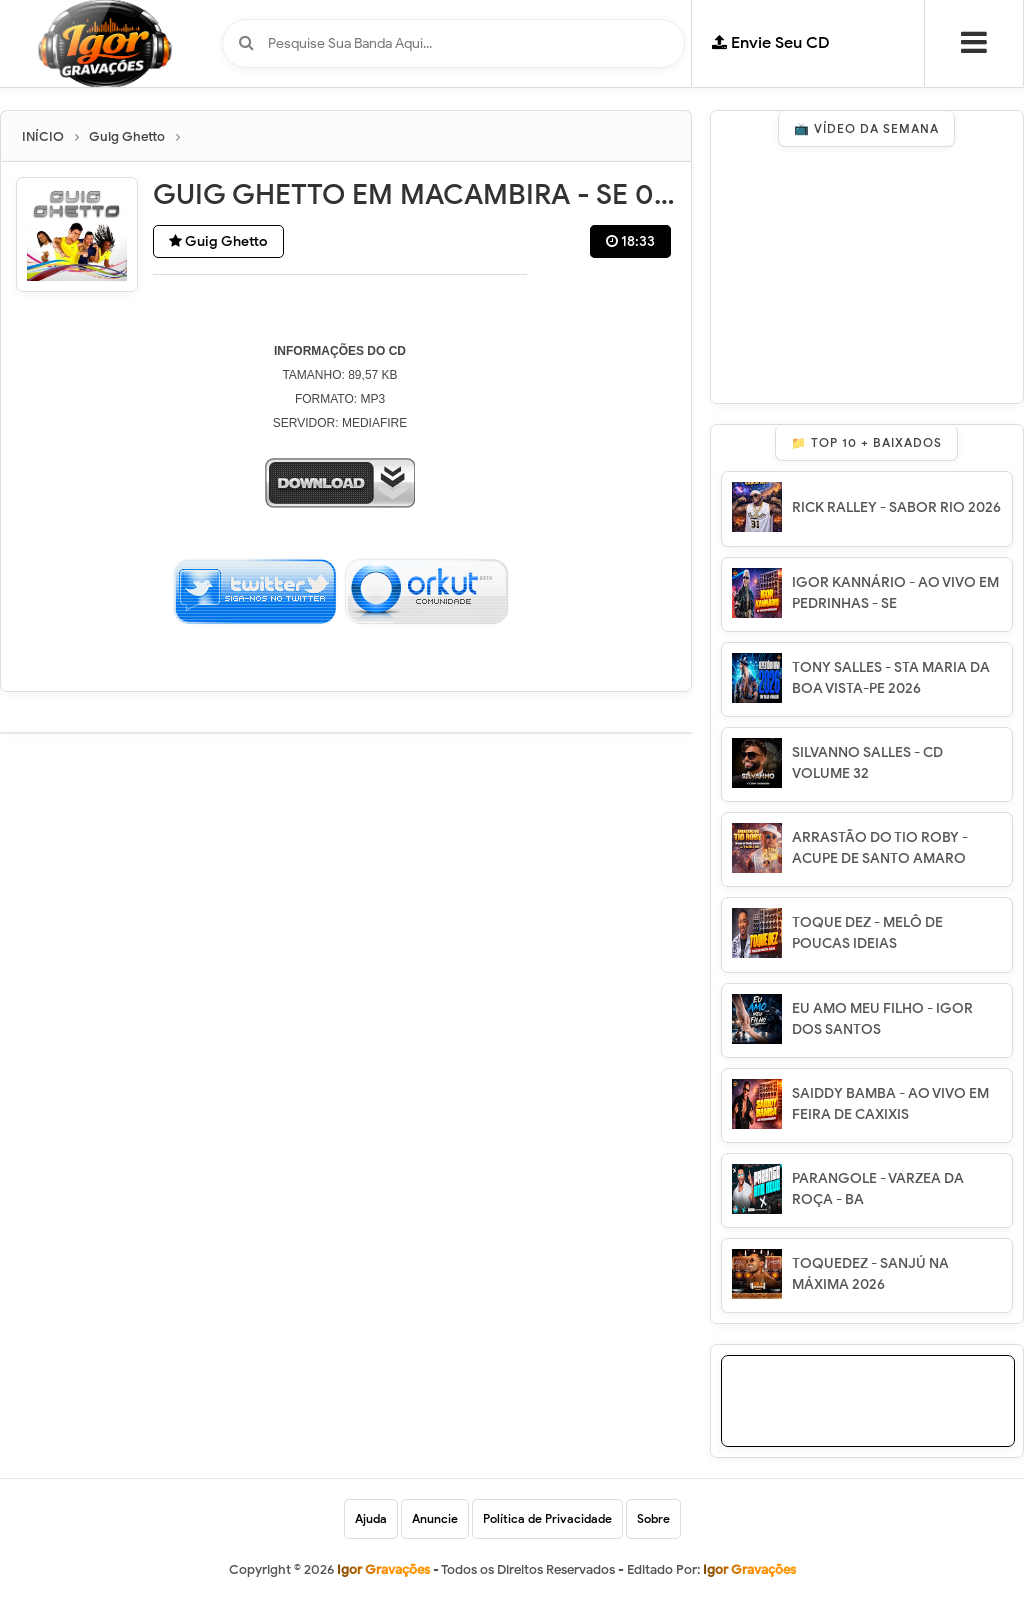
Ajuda (371, 1518)
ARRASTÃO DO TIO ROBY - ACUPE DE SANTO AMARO (880, 848)
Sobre (653, 1518)
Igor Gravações (749, 1569)
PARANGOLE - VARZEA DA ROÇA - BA (878, 1189)
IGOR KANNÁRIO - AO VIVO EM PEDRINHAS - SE (895, 593)
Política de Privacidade (547, 1518)
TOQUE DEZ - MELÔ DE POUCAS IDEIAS (867, 933)
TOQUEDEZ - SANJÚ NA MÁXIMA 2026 (870, 1274)
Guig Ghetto (218, 241)
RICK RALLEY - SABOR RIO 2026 (896, 507)
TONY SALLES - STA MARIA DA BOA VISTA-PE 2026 (891, 678)
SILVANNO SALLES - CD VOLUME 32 (867, 763)
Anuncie (435, 1518)
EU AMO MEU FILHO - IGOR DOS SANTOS (882, 1019)
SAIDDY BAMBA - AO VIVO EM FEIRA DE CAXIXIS (890, 1104)
